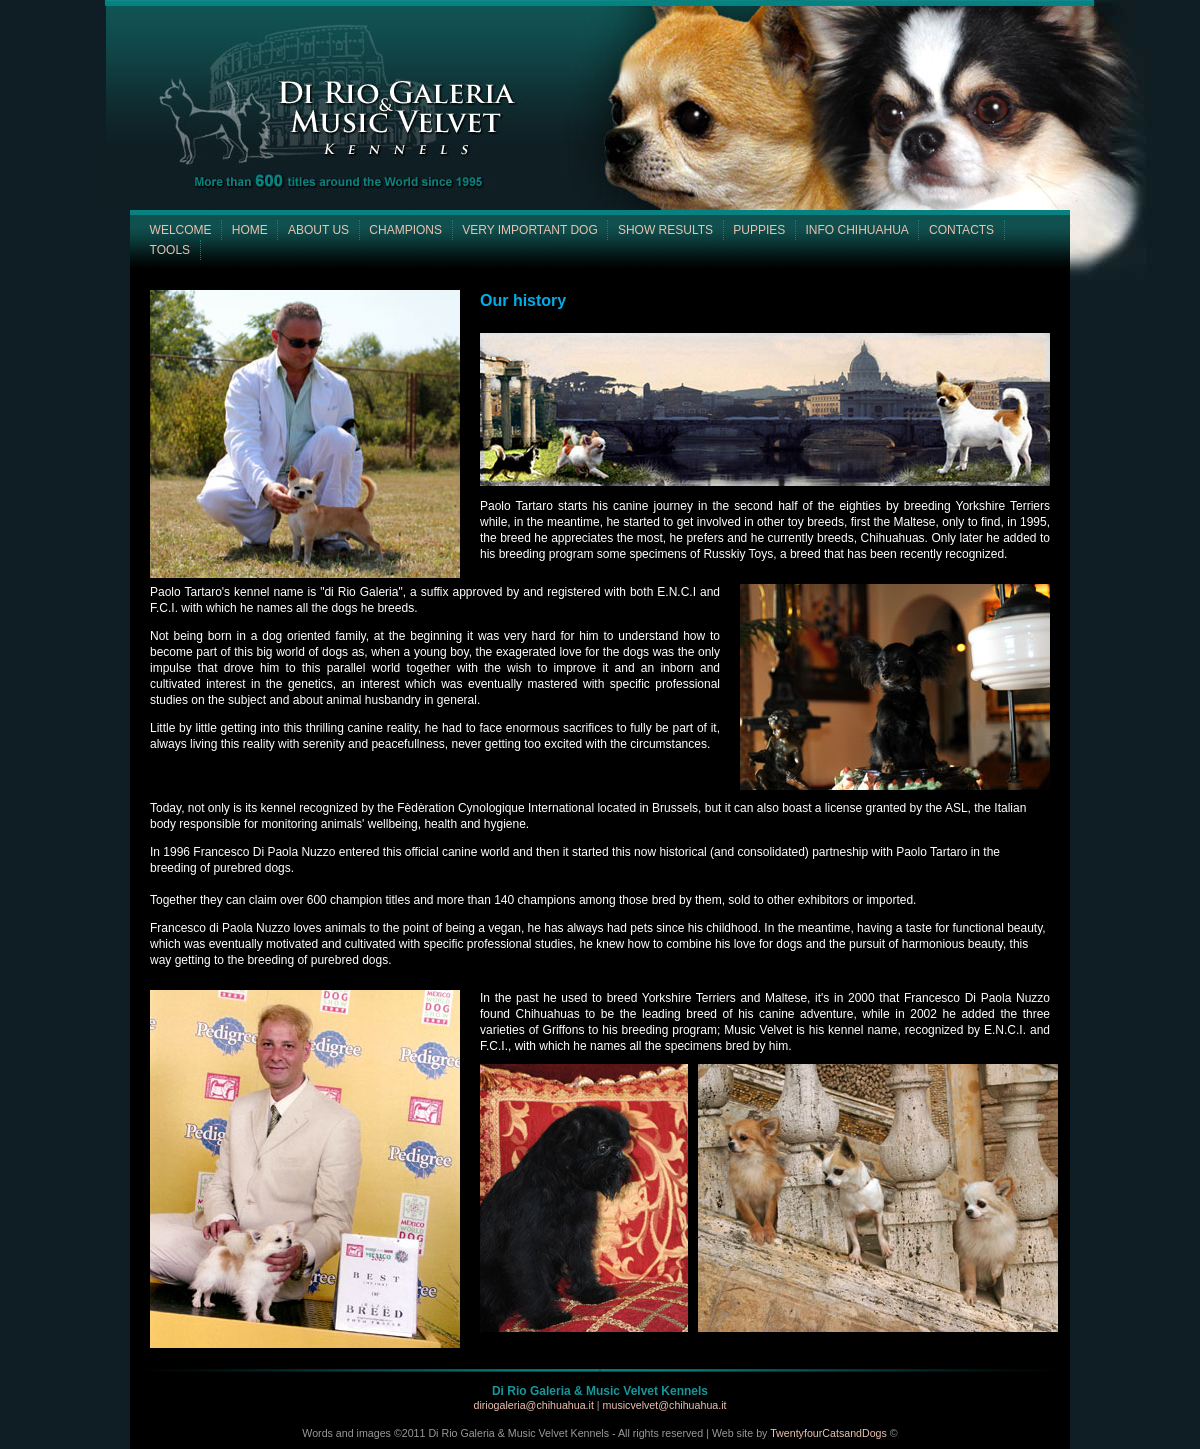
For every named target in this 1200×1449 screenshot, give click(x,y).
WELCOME (181, 230)
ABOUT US (318, 230)
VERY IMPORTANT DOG (530, 230)
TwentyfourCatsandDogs (828, 1433)
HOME (250, 230)
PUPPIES (759, 230)
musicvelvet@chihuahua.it (665, 1405)
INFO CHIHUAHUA (856, 230)
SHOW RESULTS (665, 230)
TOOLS (170, 250)
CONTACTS (961, 230)
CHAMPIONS (405, 230)
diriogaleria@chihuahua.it (534, 1405)
